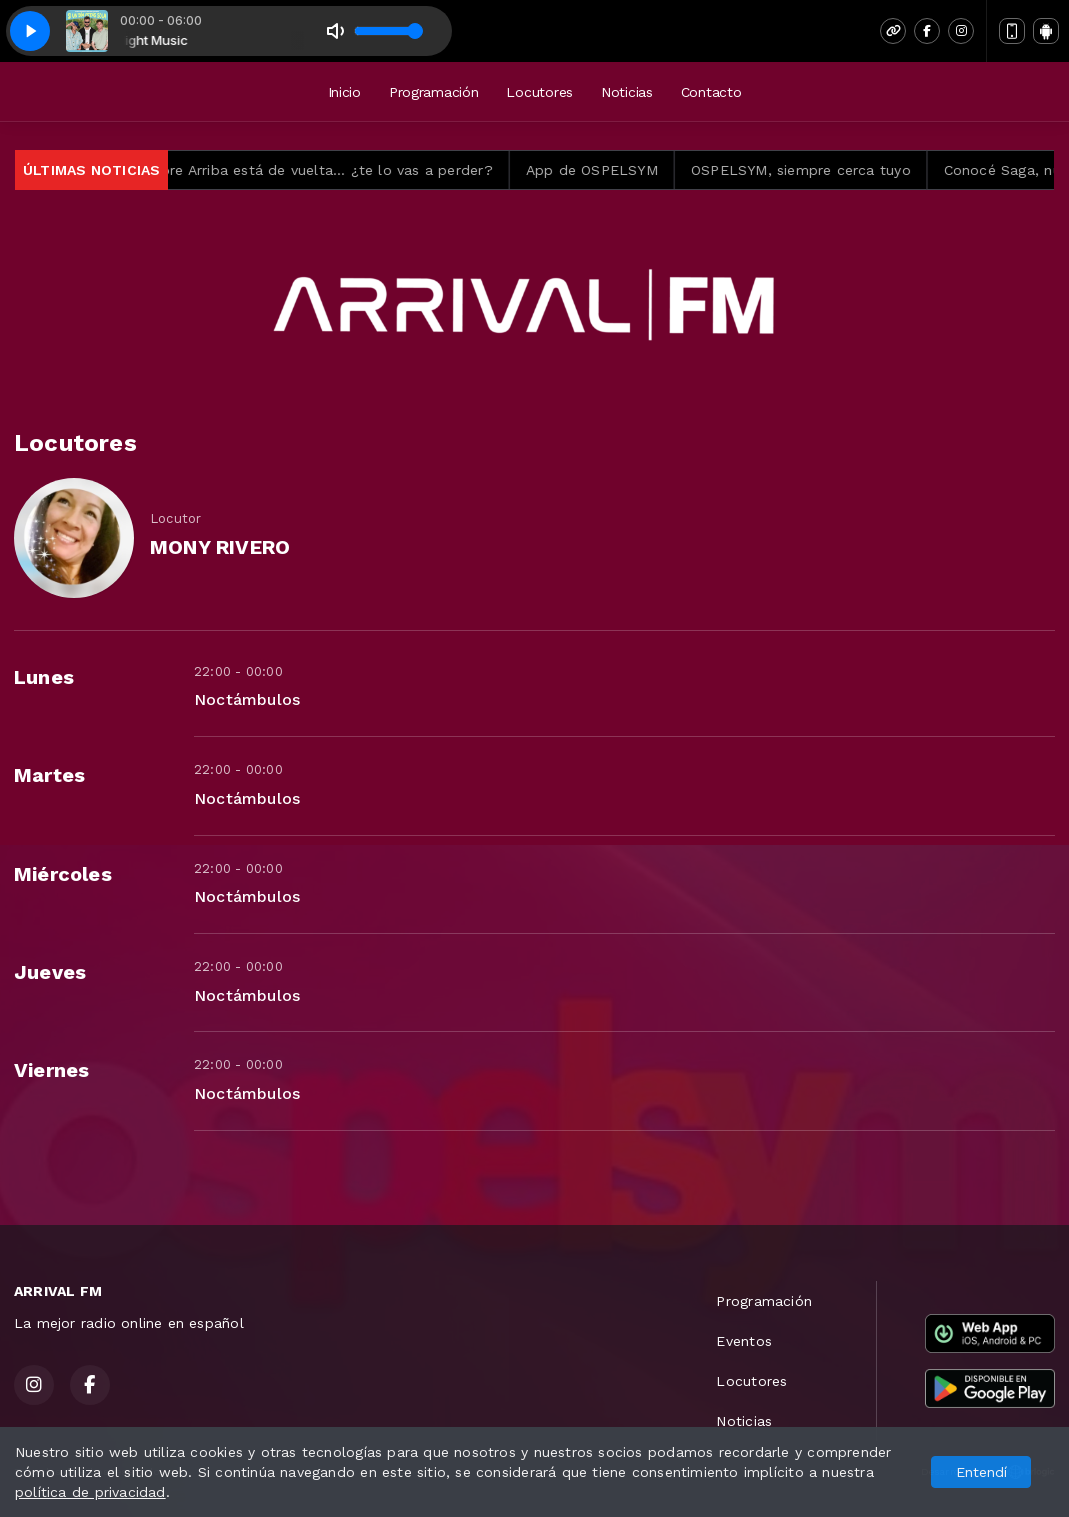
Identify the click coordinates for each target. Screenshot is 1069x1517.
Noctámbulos (247, 699)
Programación (434, 92)
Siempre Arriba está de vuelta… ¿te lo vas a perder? (332, 170)
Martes (49, 775)
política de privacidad (90, 1492)
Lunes (44, 677)
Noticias (627, 92)
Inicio (344, 92)
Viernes (51, 1070)
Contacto (711, 92)
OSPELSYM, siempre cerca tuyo (823, 170)
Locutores (539, 92)
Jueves (50, 972)
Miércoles (63, 874)
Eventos (743, 1341)
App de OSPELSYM (613, 170)
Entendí (981, 1472)
